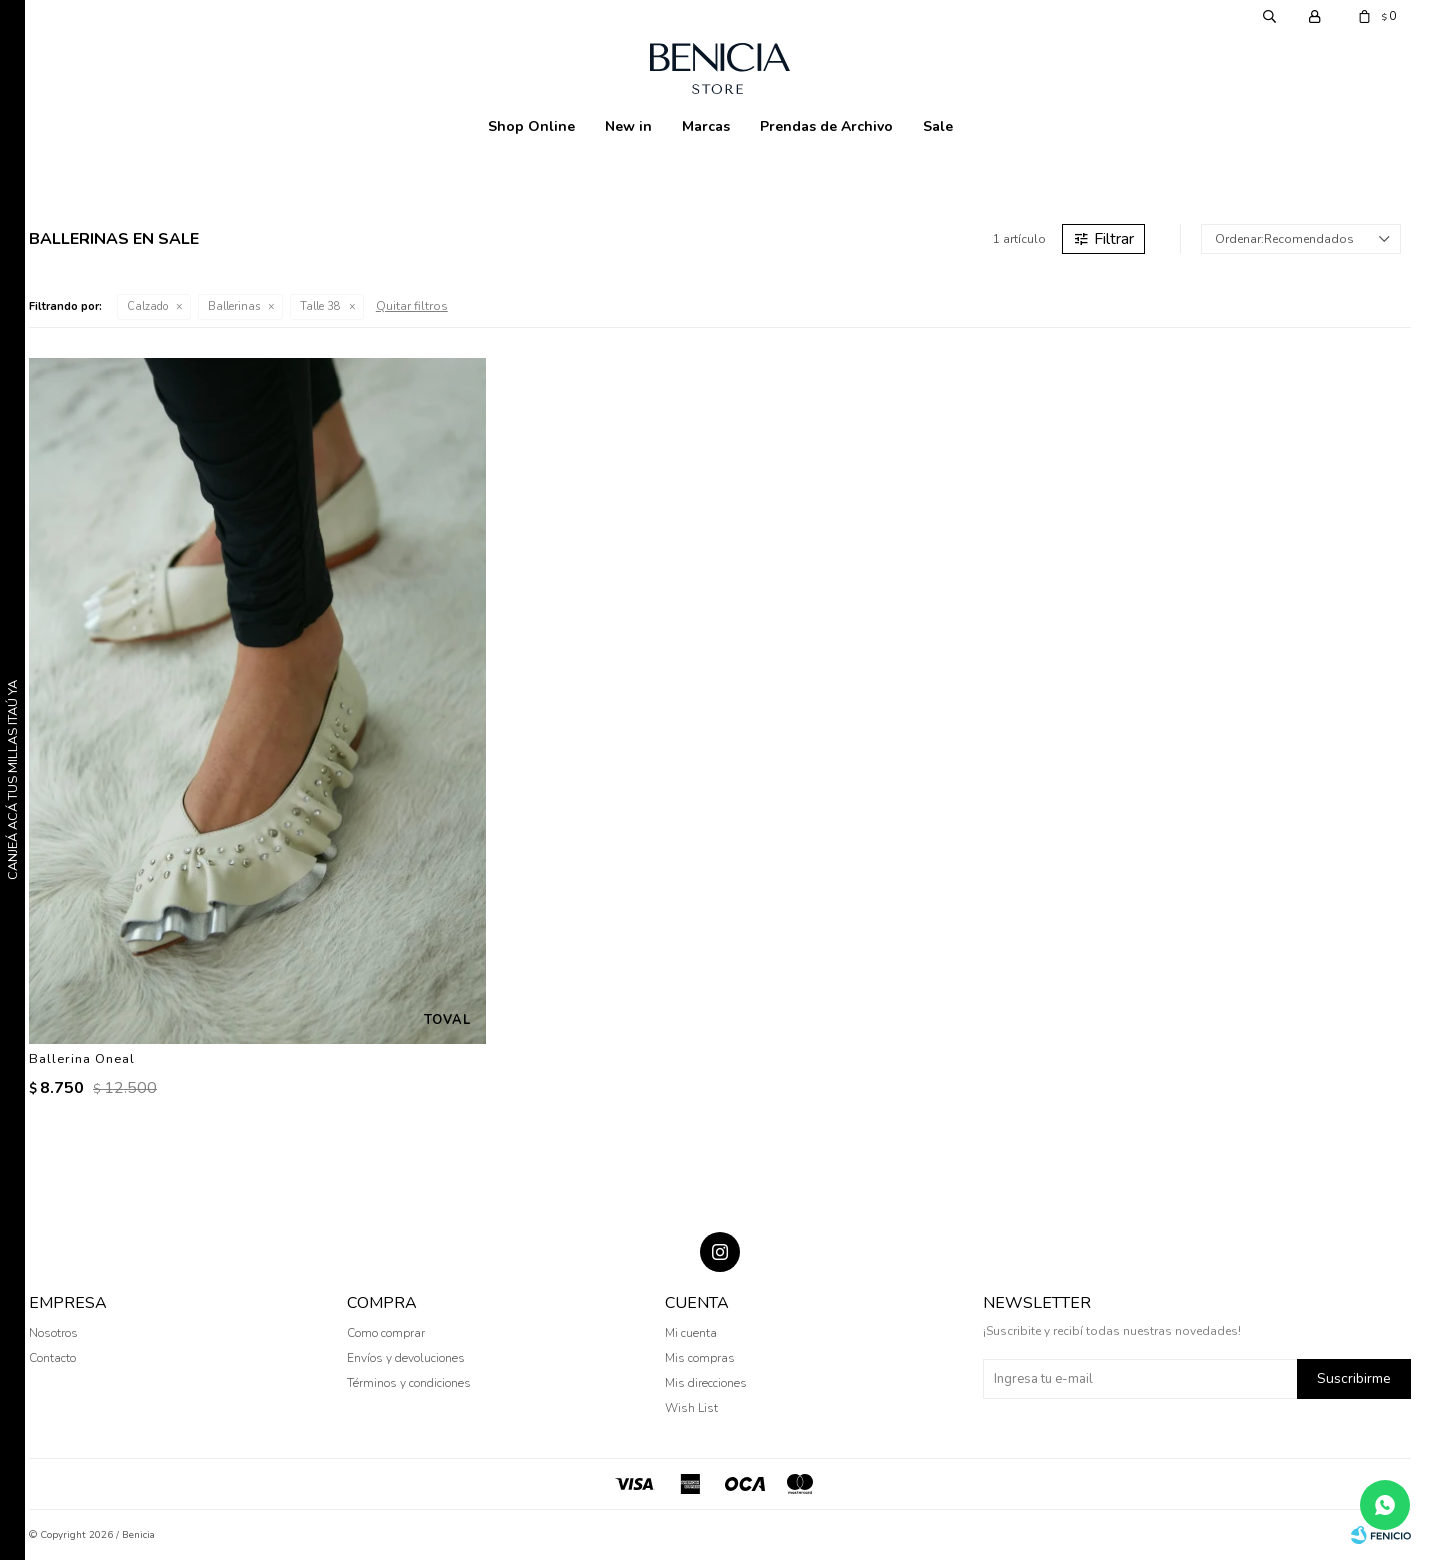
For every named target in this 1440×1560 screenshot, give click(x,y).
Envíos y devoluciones (406, 1358)
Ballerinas (234, 306)
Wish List (691, 1408)
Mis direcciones (706, 1383)
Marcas (706, 126)
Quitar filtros (412, 306)
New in (628, 126)
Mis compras (700, 1358)
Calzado (147, 306)
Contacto (52, 1358)
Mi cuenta (691, 1333)
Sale (938, 126)
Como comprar (386, 1333)
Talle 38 (320, 306)
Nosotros (53, 1333)
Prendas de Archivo (826, 126)
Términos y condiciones (409, 1383)
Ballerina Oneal (82, 1059)
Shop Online (531, 126)
